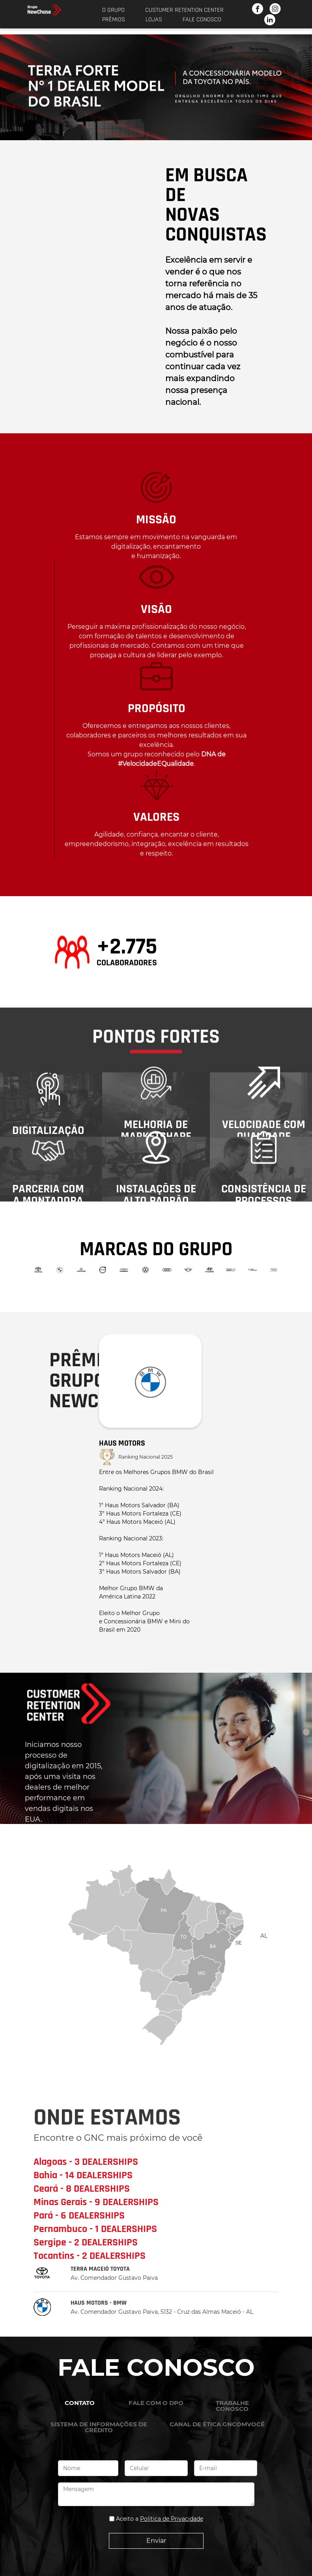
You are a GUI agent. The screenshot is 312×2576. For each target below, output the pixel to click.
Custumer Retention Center (184, 10)
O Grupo (113, 10)
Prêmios (113, 19)
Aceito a (159, 2518)
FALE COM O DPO (156, 2403)
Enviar (156, 2540)
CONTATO (80, 2403)
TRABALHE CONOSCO (232, 2406)
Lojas (154, 19)
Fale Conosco (202, 19)
